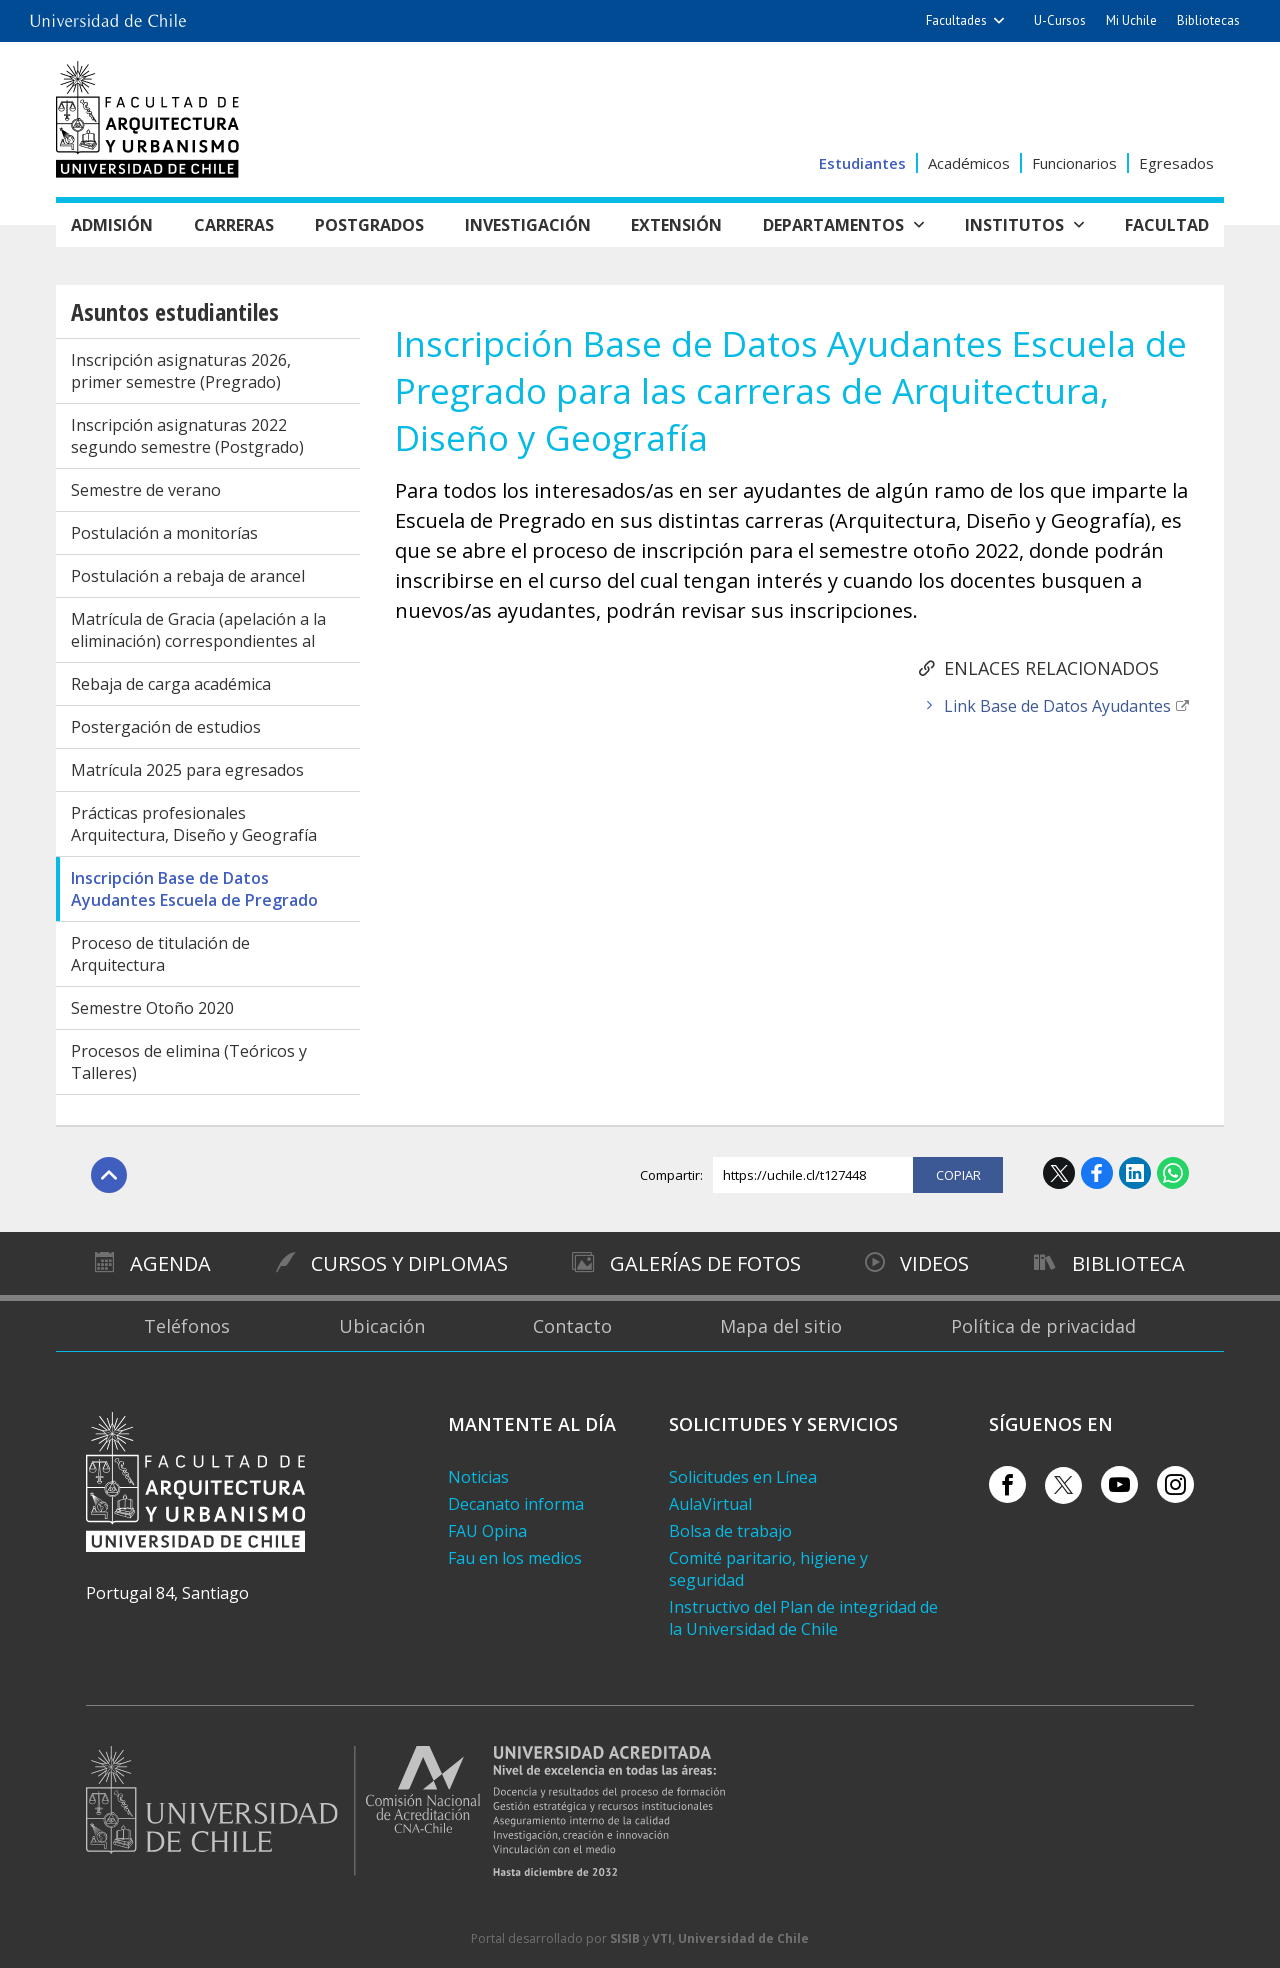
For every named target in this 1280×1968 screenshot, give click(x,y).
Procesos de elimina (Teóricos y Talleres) (189, 1062)
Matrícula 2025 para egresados (187, 770)
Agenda (170, 1263)
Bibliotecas (1208, 20)
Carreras (234, 225)
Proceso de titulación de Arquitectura (160, 954)
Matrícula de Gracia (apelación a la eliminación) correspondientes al (198, 630)
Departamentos (833, 225)
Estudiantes (862, 163)
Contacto (572, 1326)
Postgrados (369, 225)
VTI (662, 1938)
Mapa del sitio (781, 1326)
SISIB (625, 1938)
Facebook (1097, 1173)
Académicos (969, 163)
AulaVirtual (710, 1504)
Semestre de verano (146, 490)
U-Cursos (1060, 20)
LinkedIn (1135, 1173)
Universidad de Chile (743, 1938)
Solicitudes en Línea (743, 1477)
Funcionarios (1074, 163)
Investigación (528, 225)
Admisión (112, 225)
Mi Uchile (1131, 20)
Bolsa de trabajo (730, 1531)
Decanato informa (516, 1504)
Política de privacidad (1043, 1326)
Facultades (956, 20)
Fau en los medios (515, 1558)
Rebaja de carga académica (171, 684)
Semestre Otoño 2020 (152, 1008)
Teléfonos (187, 1326)
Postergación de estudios (166, 727)
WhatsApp (1173, 1173)
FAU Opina (487, 1531)
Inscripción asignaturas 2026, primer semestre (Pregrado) (181, 371)
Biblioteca (1128, 1263)
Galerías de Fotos (705, 1263)
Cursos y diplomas (409, 1263)
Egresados (1176, 163)
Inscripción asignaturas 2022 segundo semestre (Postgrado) (187, 436)
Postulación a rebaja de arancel (188, 576)
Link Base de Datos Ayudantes (1057, 706)
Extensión (676, 225)
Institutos (1014, 225)
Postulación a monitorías (164, 533)
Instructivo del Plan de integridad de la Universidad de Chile (803, 1618)
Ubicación (382, 1326)
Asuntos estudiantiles (175, 311)
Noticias (478, 1477)
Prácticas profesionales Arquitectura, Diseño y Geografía (194, 824)
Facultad (1167, 225)
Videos (934, 1263)
